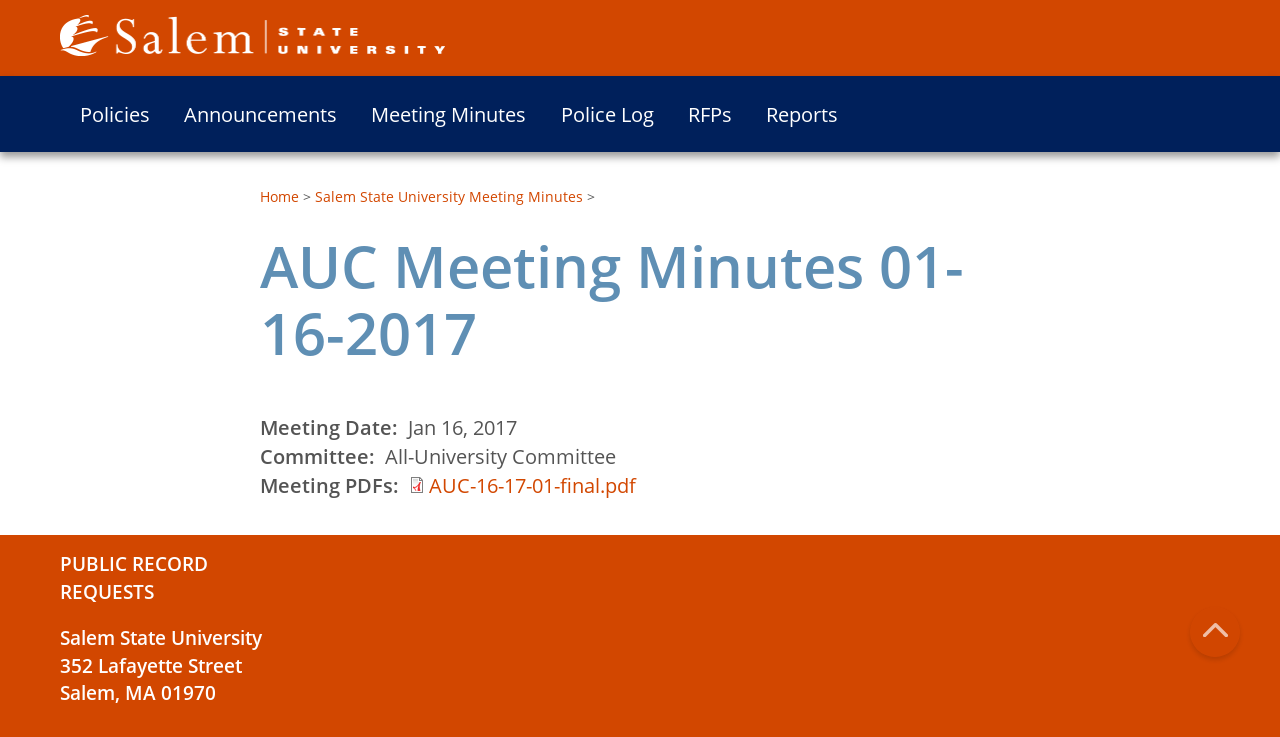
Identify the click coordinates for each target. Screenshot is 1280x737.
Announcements (260, 114)
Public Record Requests (134, 578)
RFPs (710, 114)
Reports (802, 114)
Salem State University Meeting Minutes (449, 196)
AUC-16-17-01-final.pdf (532, 485)
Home (279, 196)
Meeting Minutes (448, 114)
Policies (115, 114)
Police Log (607, 114)
